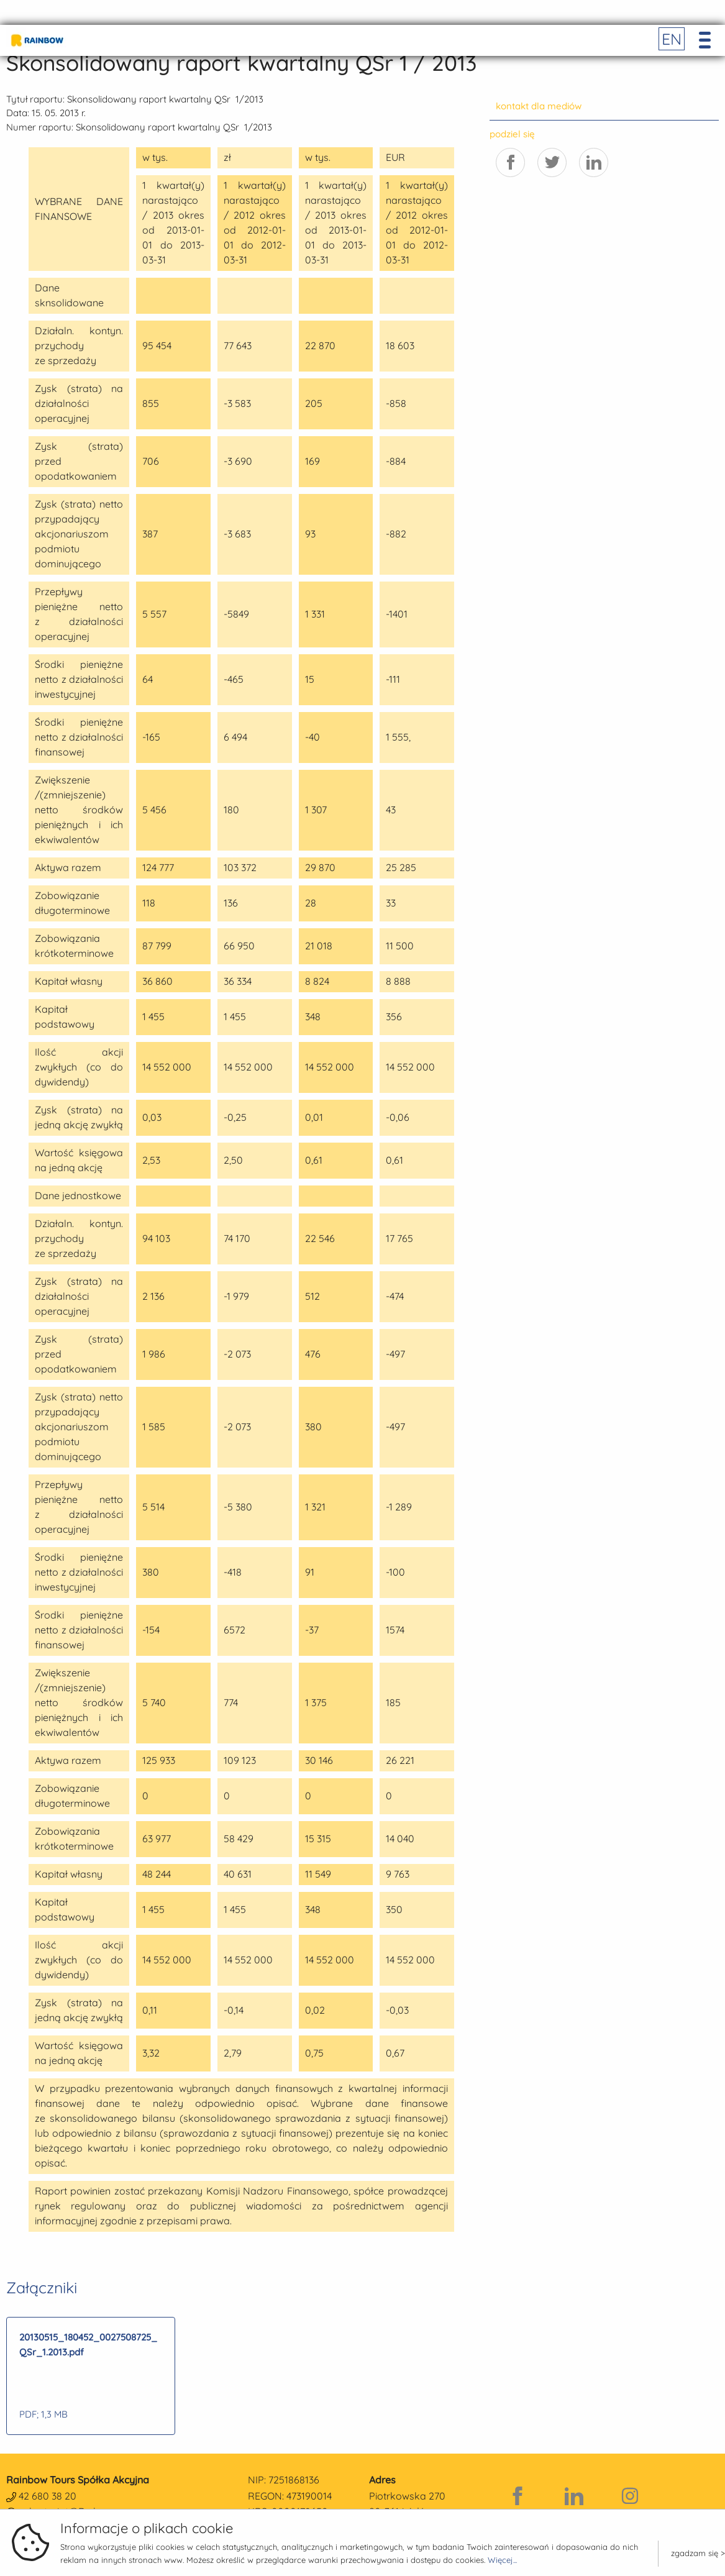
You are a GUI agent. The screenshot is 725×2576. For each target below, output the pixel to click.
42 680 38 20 (47, 2496)
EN (672, 38)
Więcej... (502, 2560)
